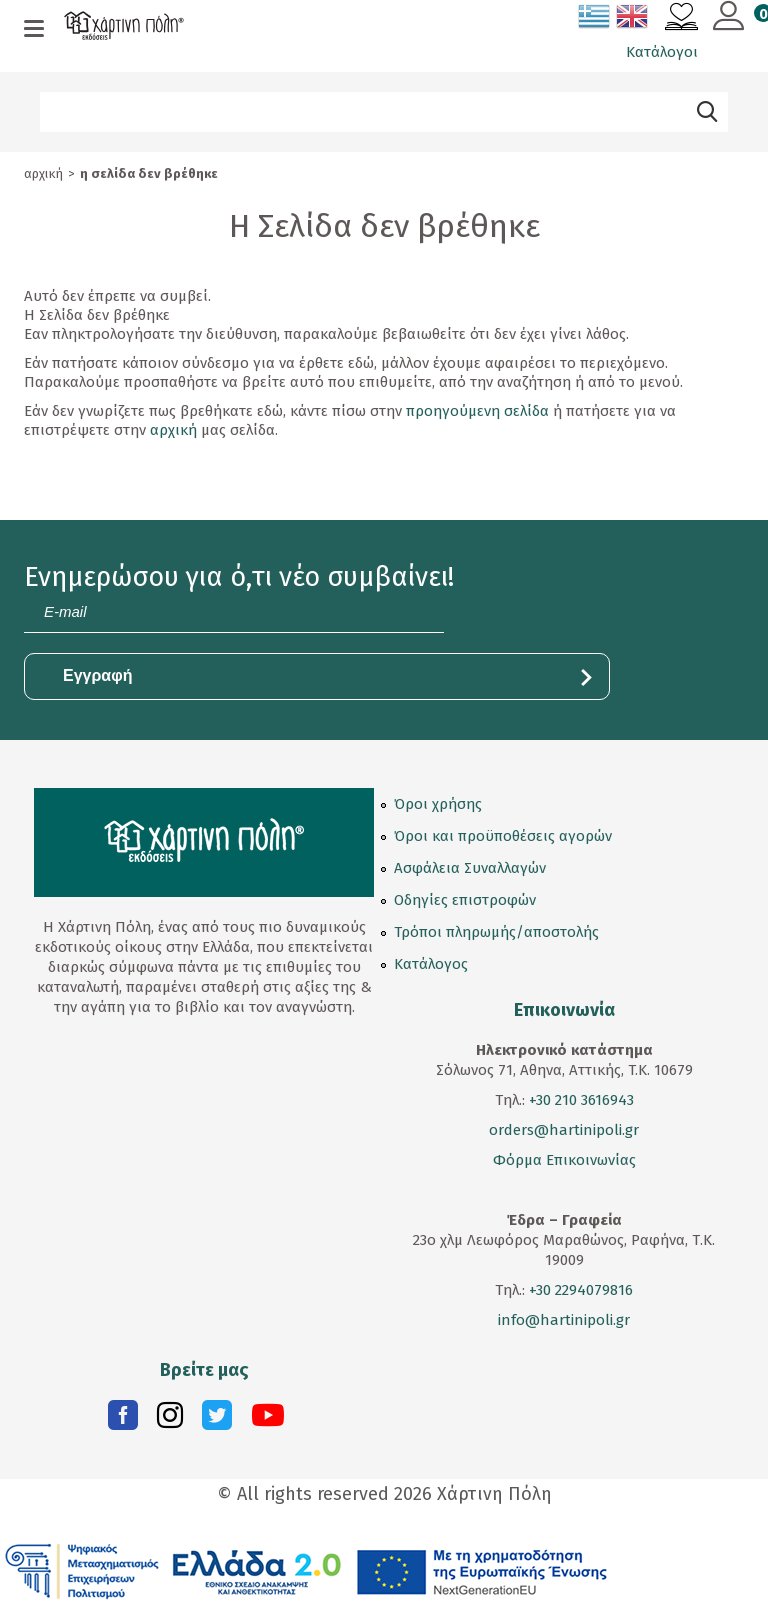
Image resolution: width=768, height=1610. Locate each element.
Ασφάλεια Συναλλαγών (470, 868)
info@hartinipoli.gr (564, 1320)
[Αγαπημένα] (681, 19)
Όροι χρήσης (438, 804)
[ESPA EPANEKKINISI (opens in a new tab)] (306, 1570)
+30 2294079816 (579, 1290)
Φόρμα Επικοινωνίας (564, 1160)
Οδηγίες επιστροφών (465, 900)
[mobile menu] (34, 30)
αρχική (173, 430)
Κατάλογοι (662, 52)
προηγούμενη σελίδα (477, 411)
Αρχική (43, 173)
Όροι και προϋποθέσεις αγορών (503, 836)
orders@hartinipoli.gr (564, 1130)
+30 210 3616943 (581, 1100)
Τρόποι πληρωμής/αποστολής (496, 932)
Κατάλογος (431, 964)
